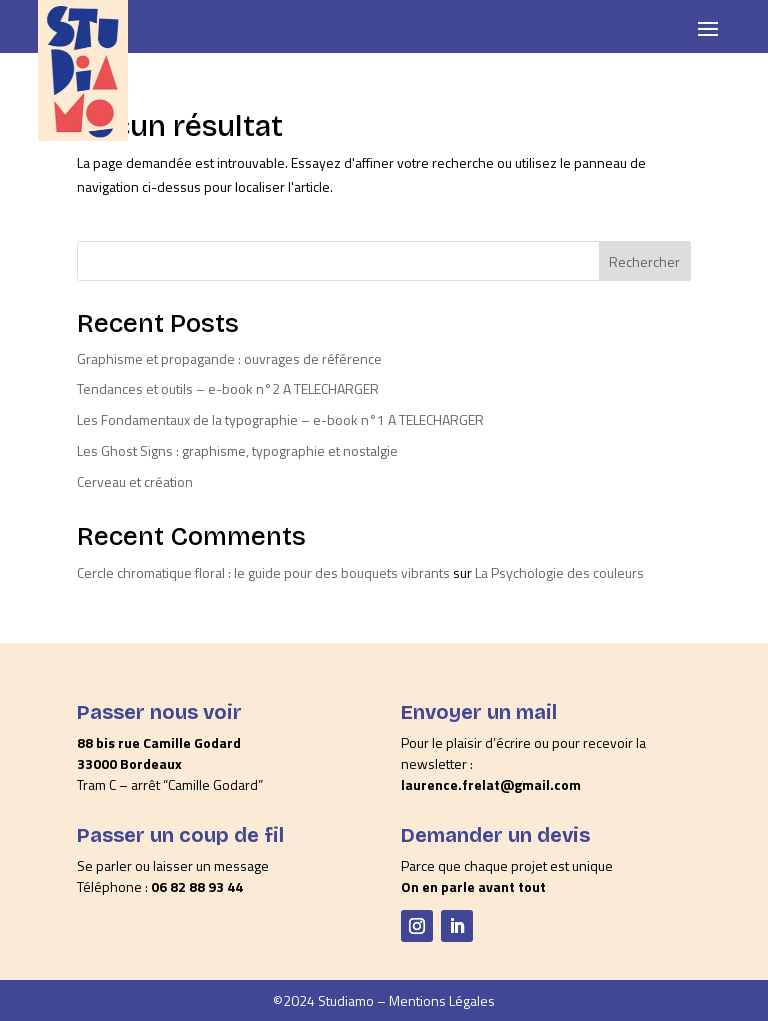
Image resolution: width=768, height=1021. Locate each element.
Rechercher (644, 261)
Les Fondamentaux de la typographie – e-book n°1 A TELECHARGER (280, 419)
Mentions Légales (442, 1000)
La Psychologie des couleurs (559, 572)
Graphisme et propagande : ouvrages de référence (229, 358)
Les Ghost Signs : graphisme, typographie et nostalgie (237, 450)
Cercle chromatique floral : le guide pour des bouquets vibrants (263, 572)
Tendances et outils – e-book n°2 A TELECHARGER (228, 388)
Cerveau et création (135, 481)
